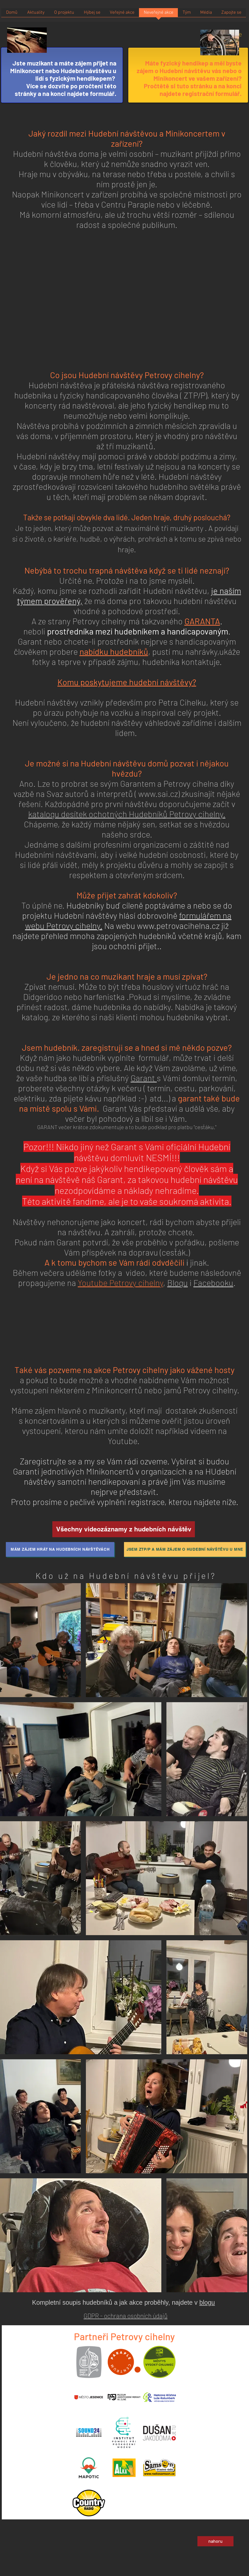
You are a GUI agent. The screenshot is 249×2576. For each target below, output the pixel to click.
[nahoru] (215, 2541)
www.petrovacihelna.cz (178, 926)
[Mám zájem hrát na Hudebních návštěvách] (60, 1549)
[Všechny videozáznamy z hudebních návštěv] (123, 1529)
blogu (207, 2302)
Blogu (177, 1283)
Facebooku (213, 1283)
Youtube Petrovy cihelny (120, 1283)
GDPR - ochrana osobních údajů (125, 2315)
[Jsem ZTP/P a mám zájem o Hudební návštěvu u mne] (185, 1549)
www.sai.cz (158, 794)
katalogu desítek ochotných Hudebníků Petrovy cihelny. (126, 814)
